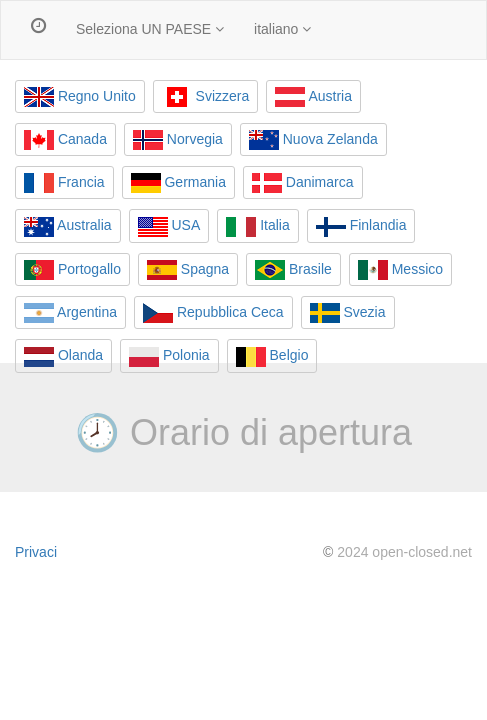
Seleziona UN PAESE (150, 29)
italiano (282, 29)
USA (169, 227)
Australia (68, 227)
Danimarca (303, 183)
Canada (65, 140)
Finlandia (361, 227)
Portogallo (72, 270)
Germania (178, 183)
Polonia (169, 357)
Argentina (70, 313)
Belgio (272, 357)
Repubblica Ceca (213, 313)
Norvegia (178, 140)
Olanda (63, 357)
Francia (64, 183)
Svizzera (206, 97)
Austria (313, 97)
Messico (400, 270)
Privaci (36, 552)
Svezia (348, 313)
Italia (257, 227)
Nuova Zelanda (313, 140)
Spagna (188, 270)
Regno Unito (80, 97)
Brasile (293, 270)
